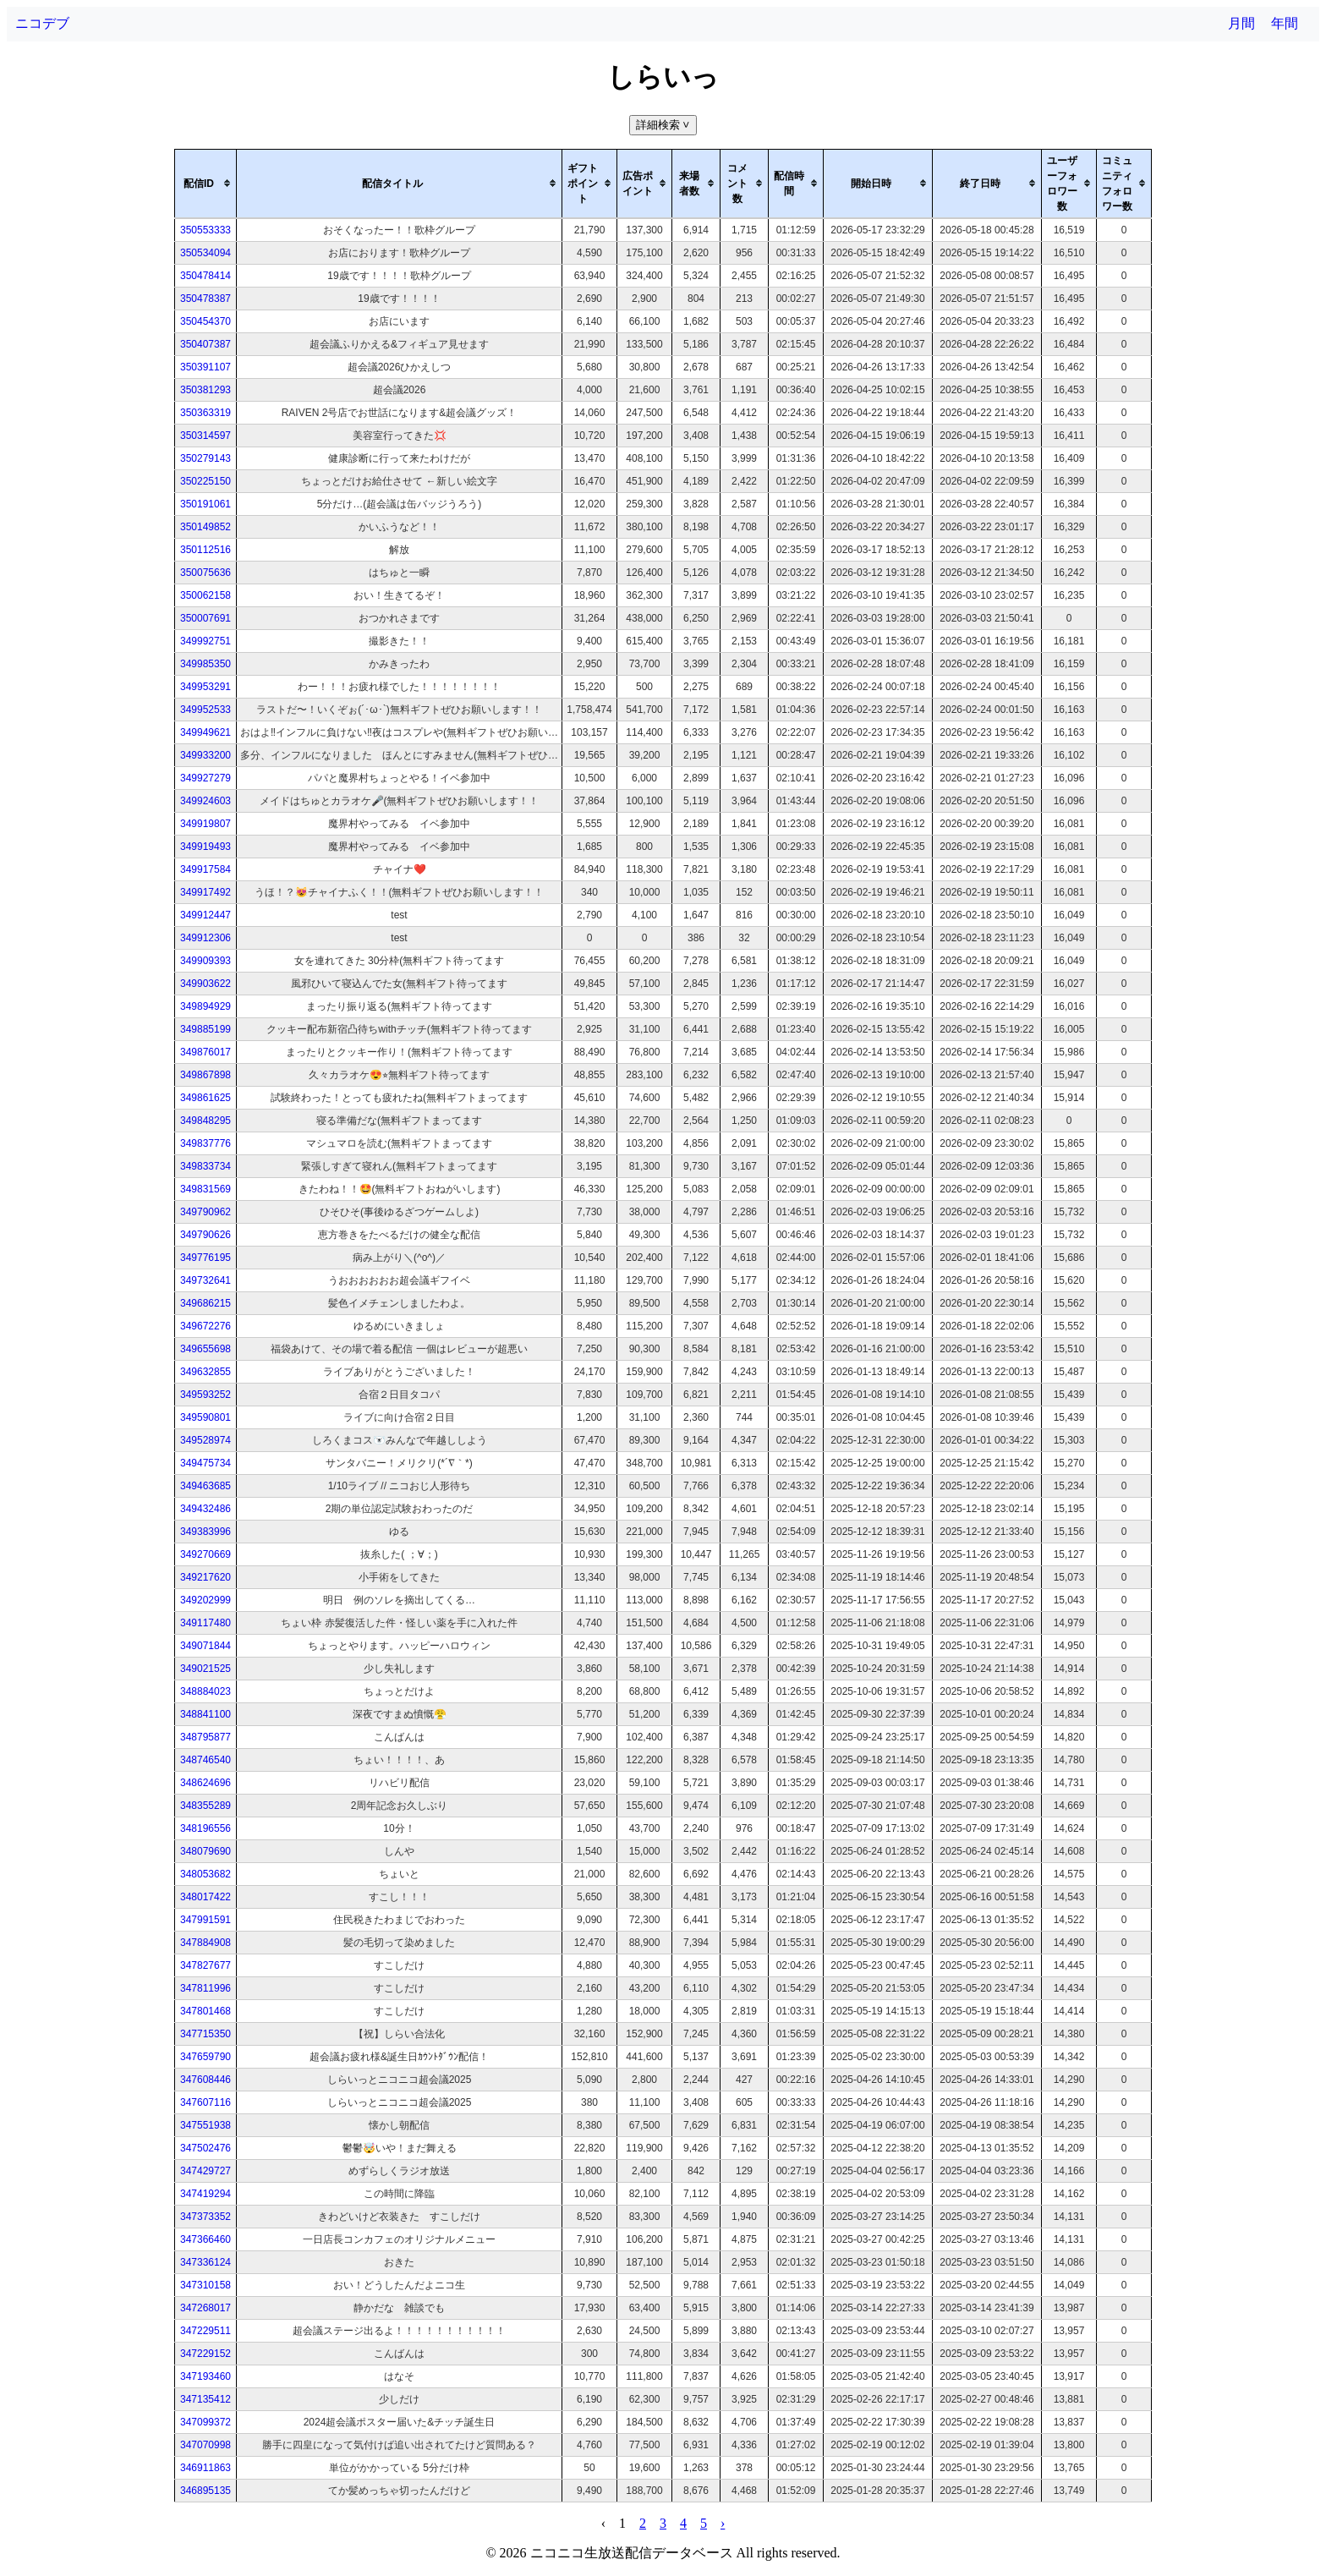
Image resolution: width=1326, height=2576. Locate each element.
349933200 (205, 755)
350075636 (205, 572)
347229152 (205, 2354)
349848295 (205, 1120)
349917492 (205, 892)
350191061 (205, 504)
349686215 (205, 1303)
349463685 (205, 1486)
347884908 (205, 1942)
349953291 (205, 687)
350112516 (205, 550)
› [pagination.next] (723, 2523)
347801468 (205, 2011)
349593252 (205, 1394)
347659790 (205, 2057)
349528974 (205, 1440)
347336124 (205, 2262)
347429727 (205, 2171)
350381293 (205, 390)
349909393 (205, 961)
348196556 (205, 1828)
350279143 (205, 458)
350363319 (205, 413)
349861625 (205, 1098)
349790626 (205, 1235)
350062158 (205, 595)
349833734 (205, 1166)
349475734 (205, 1463)
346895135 (205, 2491)
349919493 (205, 846)
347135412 (205, 2399)
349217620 (205, 1577)
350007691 (205, 618)
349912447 (205, 915)
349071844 (205, 1646)
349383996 (205, 1531)
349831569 (205, 1189)
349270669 (205, 1554)
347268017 (205, 2308)
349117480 (205, 1623)
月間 (1241, 23)
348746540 (205, 1760)
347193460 (205, 2376)
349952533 (205, 709)
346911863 (205, 2468)
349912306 (205, 938)
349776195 (205, 1257)
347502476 (205, 2148)
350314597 (205, 435)
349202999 (205, 1600)
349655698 (205, 1349)
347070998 (205, 2445)
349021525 (205, 1668)
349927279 (205, 778)
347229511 (205, 2331)
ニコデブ (42, 23)
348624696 (205, 1783)
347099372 (205, 2422)
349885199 (205, 1029)
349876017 (205, 1052)
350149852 (205, 527)
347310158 (205, 2285)
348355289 (205, 1805)
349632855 (205, 1372)
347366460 (205, 2239)
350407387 (205, 344)
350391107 (205, 367)
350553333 (205, 230)
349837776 (205, 1143)
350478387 (205, 298)
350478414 (205, 276)
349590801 (205, 1417)
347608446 (205, 2079)
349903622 (205, 983)
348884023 (205, 1691)
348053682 (205, 1874)
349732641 (205, 1280)
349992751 (205, 641)
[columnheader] (206, 183)
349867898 (205, 1075)
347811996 (205, 1988)
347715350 (205, 2034)
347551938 (205, 2125)
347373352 (205, 2216)
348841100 (205, 1714)
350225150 (205, 481)
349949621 (205, 732)
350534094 (205, 253)
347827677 (205, 1965)
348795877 (205, 1737)
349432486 (205, 1509)
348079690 (205, 1851)
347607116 (205, 2102)
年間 (1284, 23)
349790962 (205, 1212)
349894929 (205, 1006)
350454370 (205, 321)
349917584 (205, 869)
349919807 (205, 824)
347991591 (205, 1920)
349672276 (205, 1326)
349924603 (205, 801)
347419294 (205, 2194)
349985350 (205, 664)
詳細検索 (664, 124)
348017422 (205, 1897)
